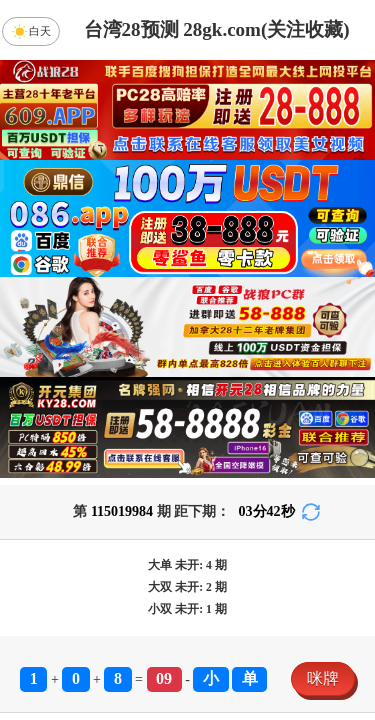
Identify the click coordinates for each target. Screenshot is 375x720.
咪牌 (323, 678)
